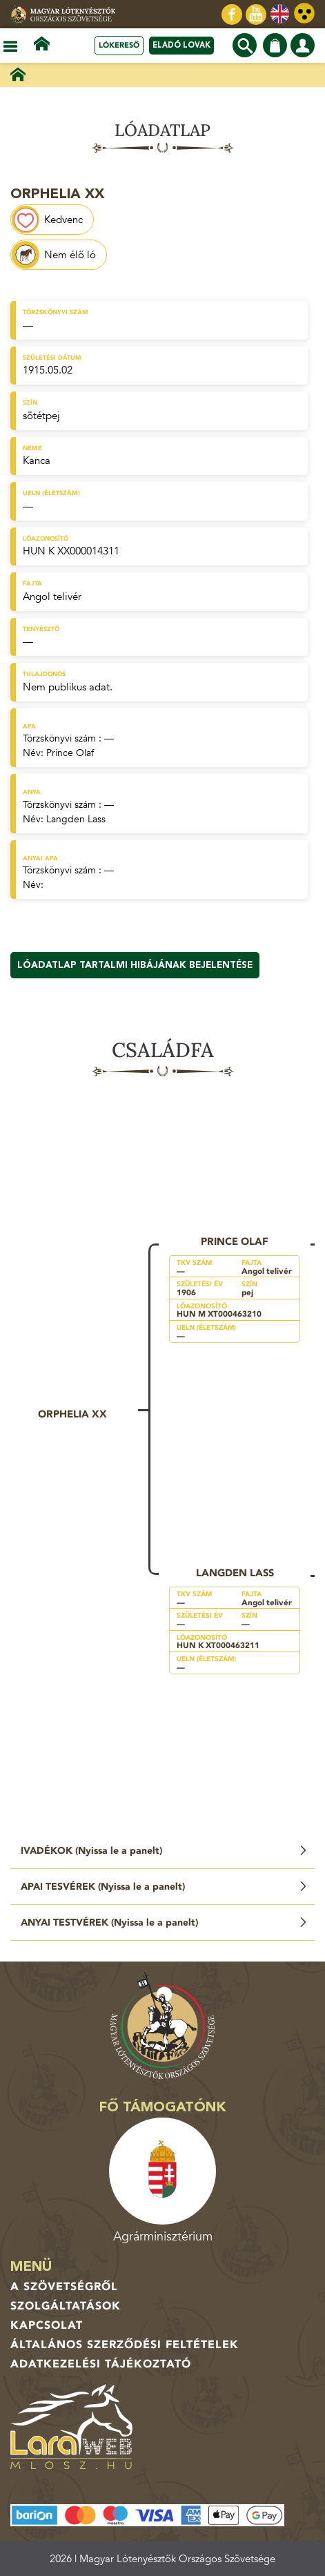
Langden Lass (76, 819)
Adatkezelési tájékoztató (100, 2364)
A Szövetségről (64, 2286)
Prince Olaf (70, 752)
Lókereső (119, 45)
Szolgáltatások (65, 2306)
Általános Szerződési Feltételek (124, 2344)
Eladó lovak (181, 45)
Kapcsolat (46, 2325)
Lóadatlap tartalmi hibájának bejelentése (135, 965)
